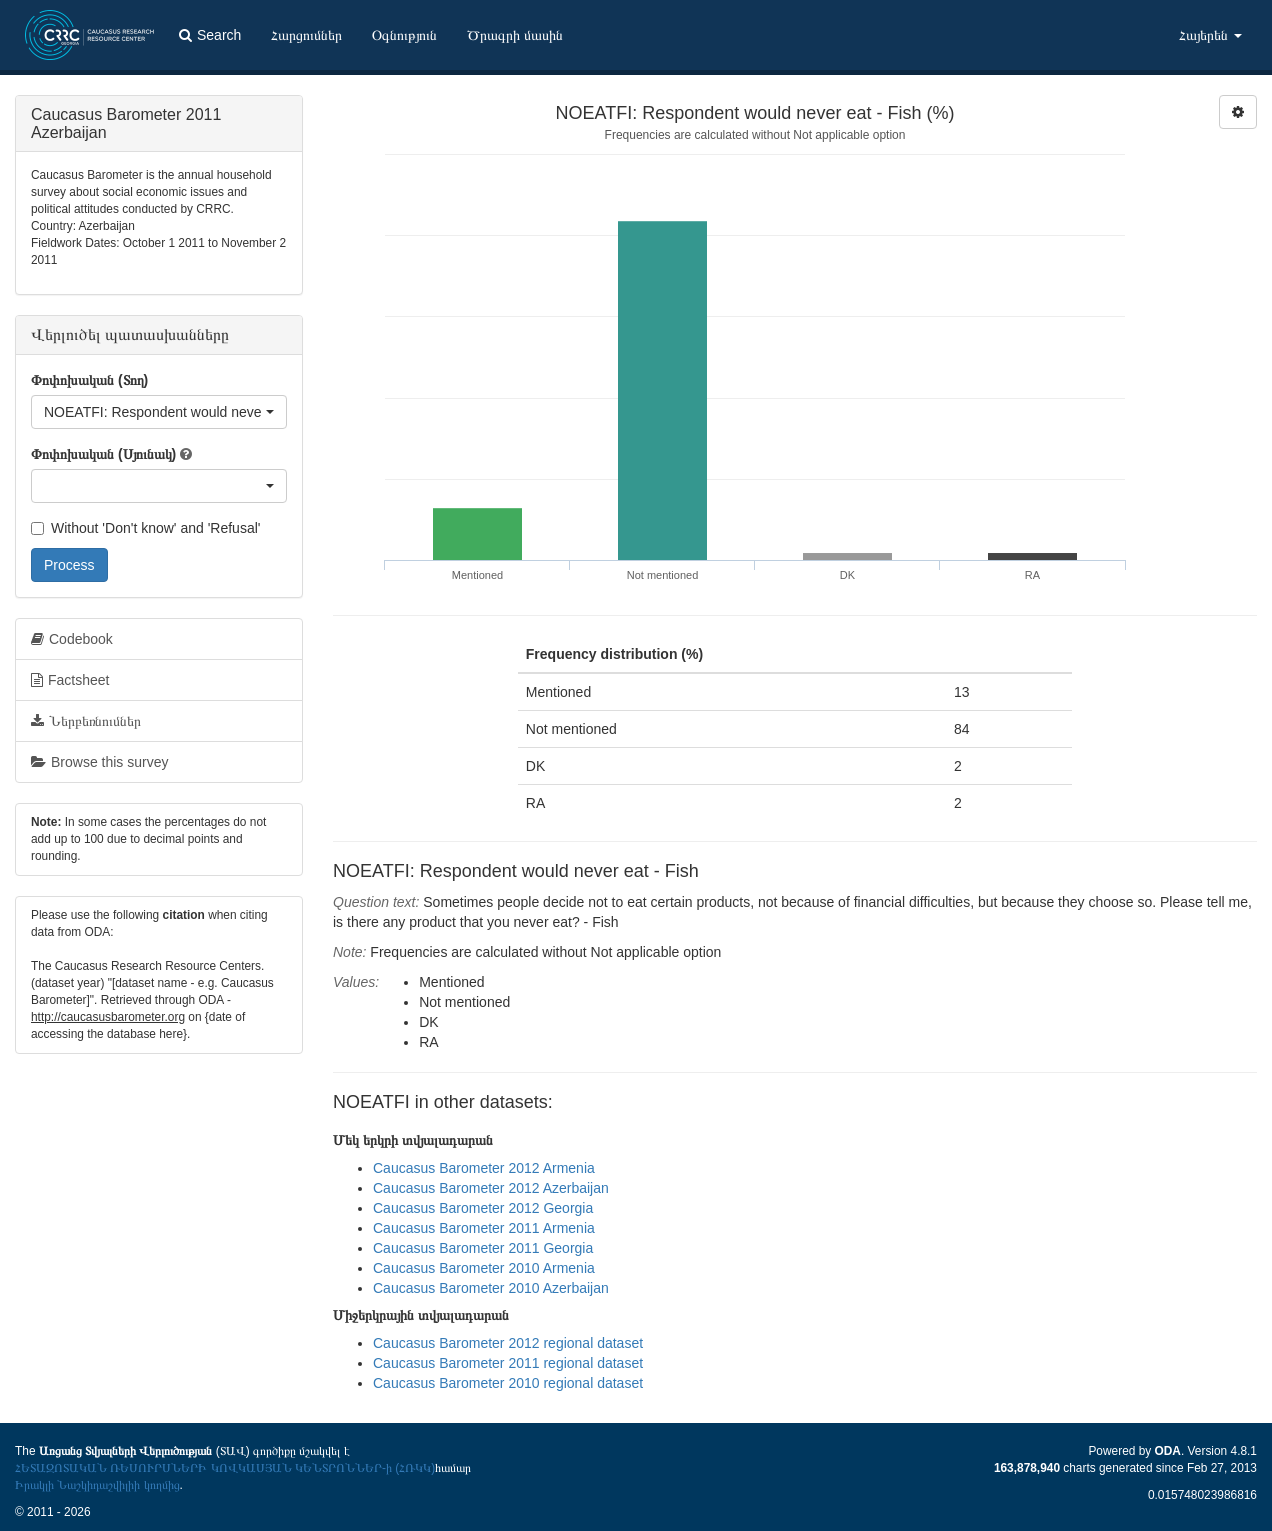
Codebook (72, 639)
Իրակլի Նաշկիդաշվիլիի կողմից (97, 1485)
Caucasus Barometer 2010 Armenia (484, 1268)
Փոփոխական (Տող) (89, 380)
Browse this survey (99, 762)
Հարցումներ (306, 35)
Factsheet (70, 680)
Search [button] (210, 35)
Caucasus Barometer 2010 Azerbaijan (491, 1288)
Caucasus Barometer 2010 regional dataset (508, 1383)
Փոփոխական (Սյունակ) (103, 454)
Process (69, 565)
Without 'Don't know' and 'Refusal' (145, 528)
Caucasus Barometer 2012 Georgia (483, 1208)
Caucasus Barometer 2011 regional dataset (508, 1363)
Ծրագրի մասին (515, 35)
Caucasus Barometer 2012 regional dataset (508, 1343)
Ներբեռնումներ (86, 721)
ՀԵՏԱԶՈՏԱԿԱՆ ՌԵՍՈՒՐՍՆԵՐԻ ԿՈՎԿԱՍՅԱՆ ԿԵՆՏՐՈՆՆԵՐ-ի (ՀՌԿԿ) (225, 1468)
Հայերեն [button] (1210, 35)
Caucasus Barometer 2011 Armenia (484, 1228)
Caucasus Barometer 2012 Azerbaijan (491, 1188)
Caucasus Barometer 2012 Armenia (484, 1168)
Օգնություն (404, 35)
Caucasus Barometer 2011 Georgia (483, 1248)
